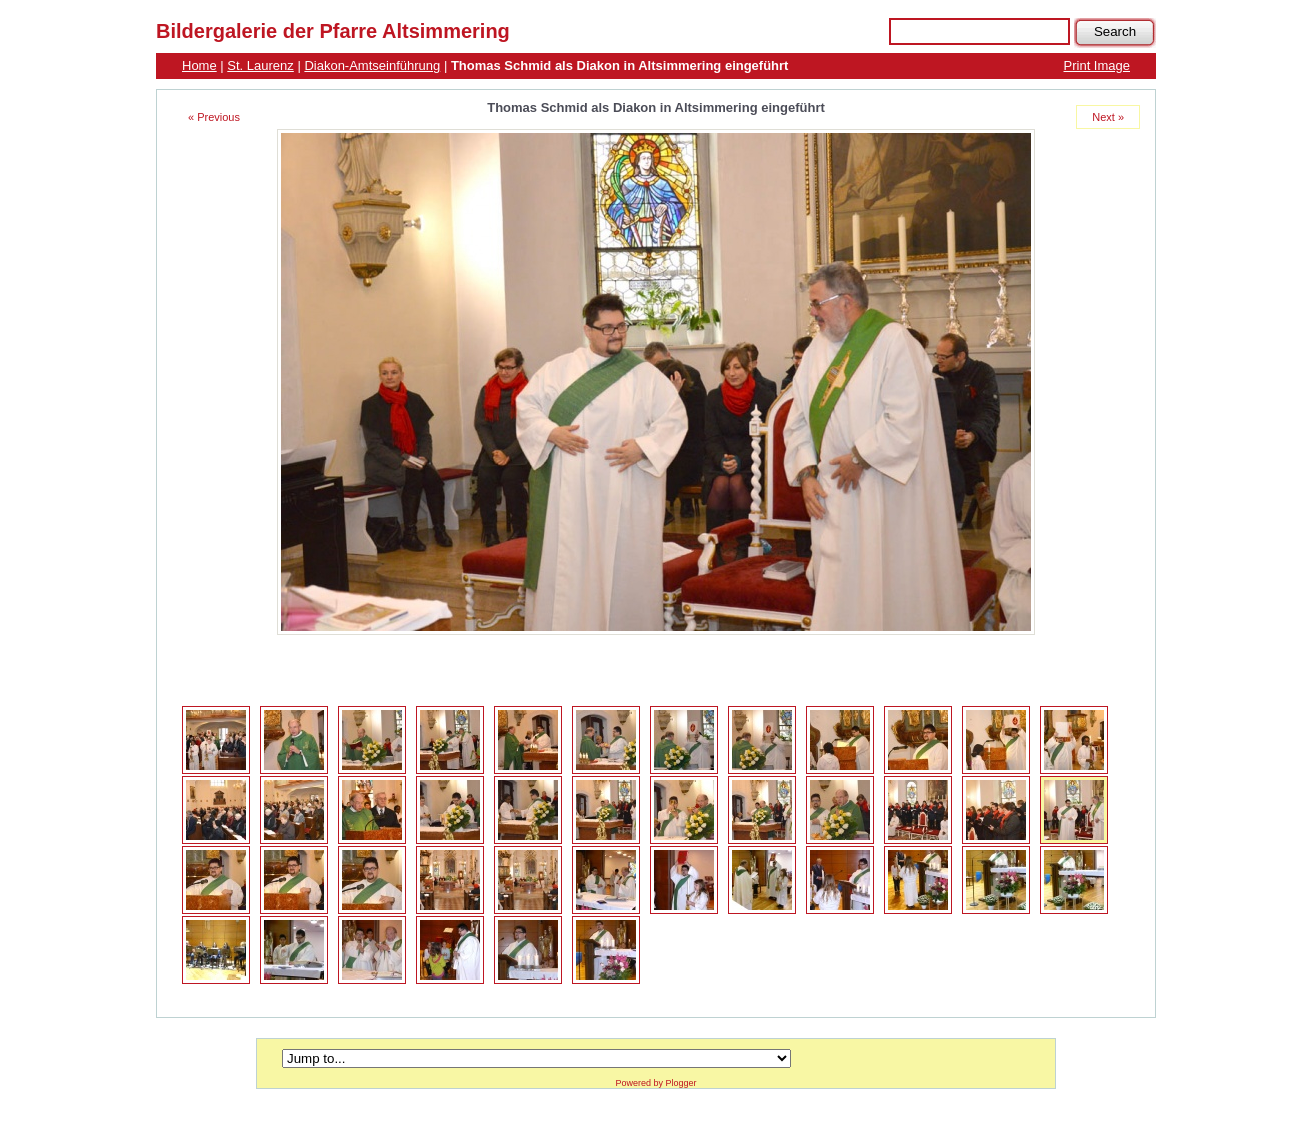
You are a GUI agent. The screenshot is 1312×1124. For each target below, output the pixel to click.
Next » (1108, 117)
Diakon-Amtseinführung (372, 65)
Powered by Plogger (655, 1083)
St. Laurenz (260, 65)
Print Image (1097, 65)
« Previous (214, 117)
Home (199, 65)
